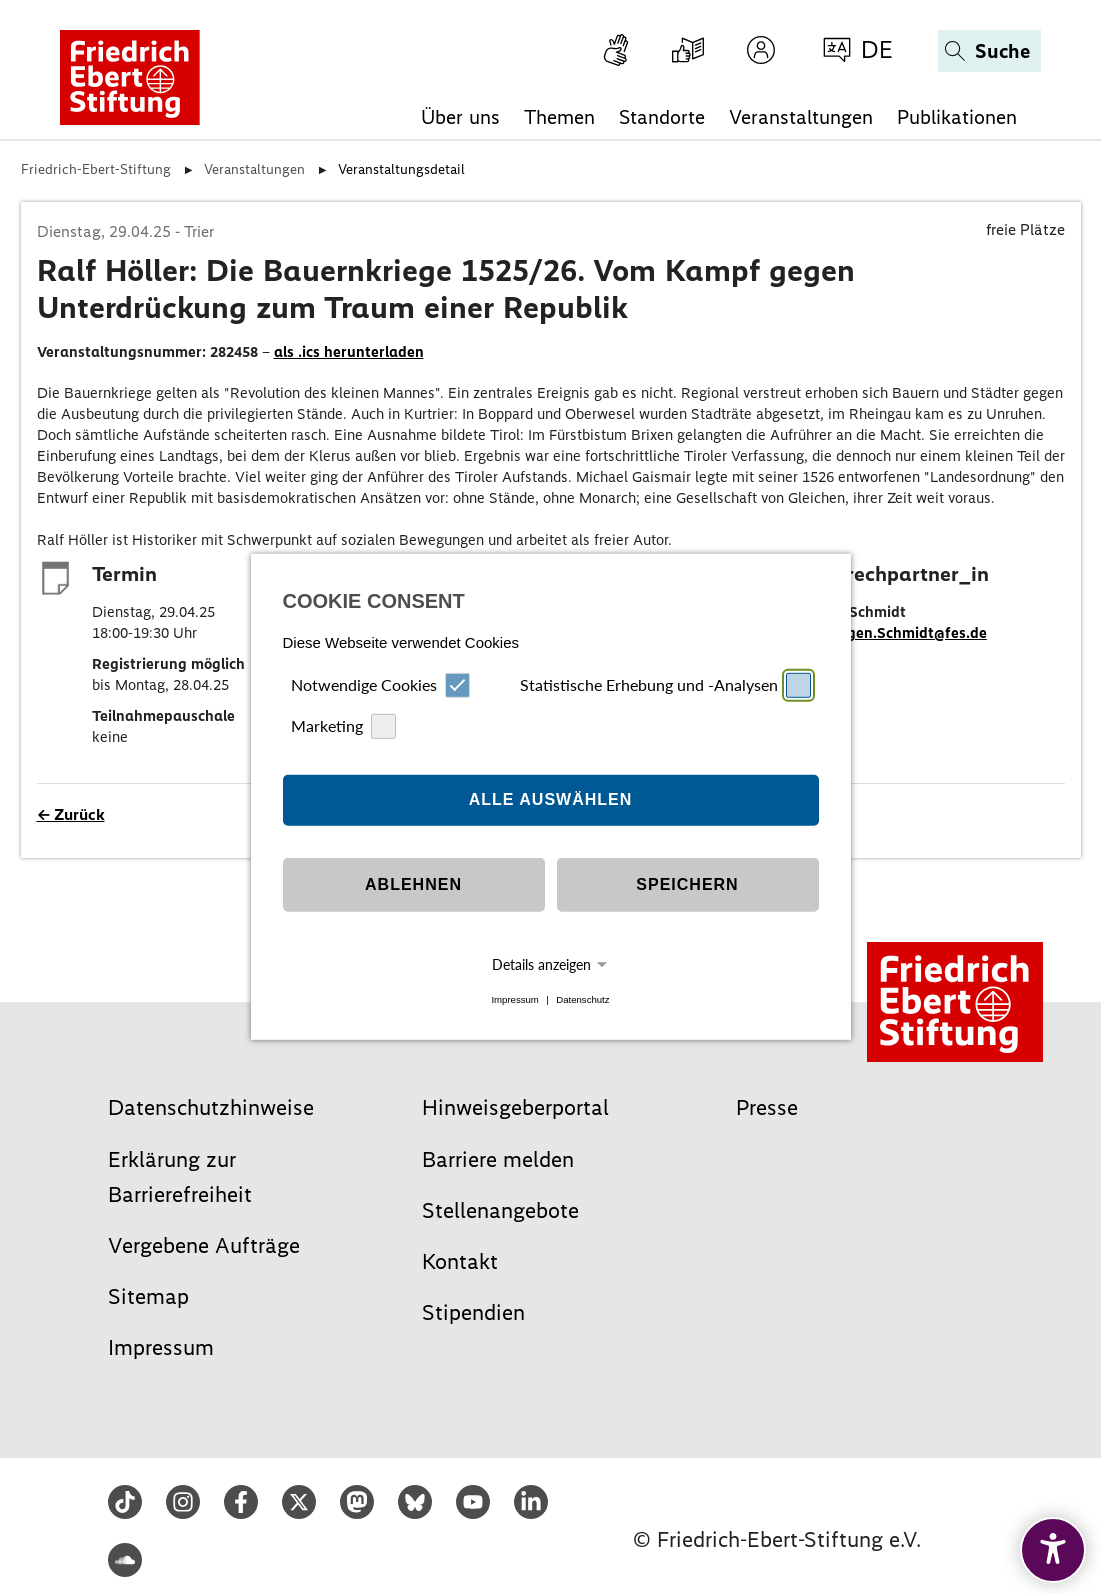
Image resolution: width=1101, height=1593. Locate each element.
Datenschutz (582, 999)
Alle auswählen (551, 799)
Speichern (687, 884)
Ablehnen (413, 884)
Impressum (514, 999)
